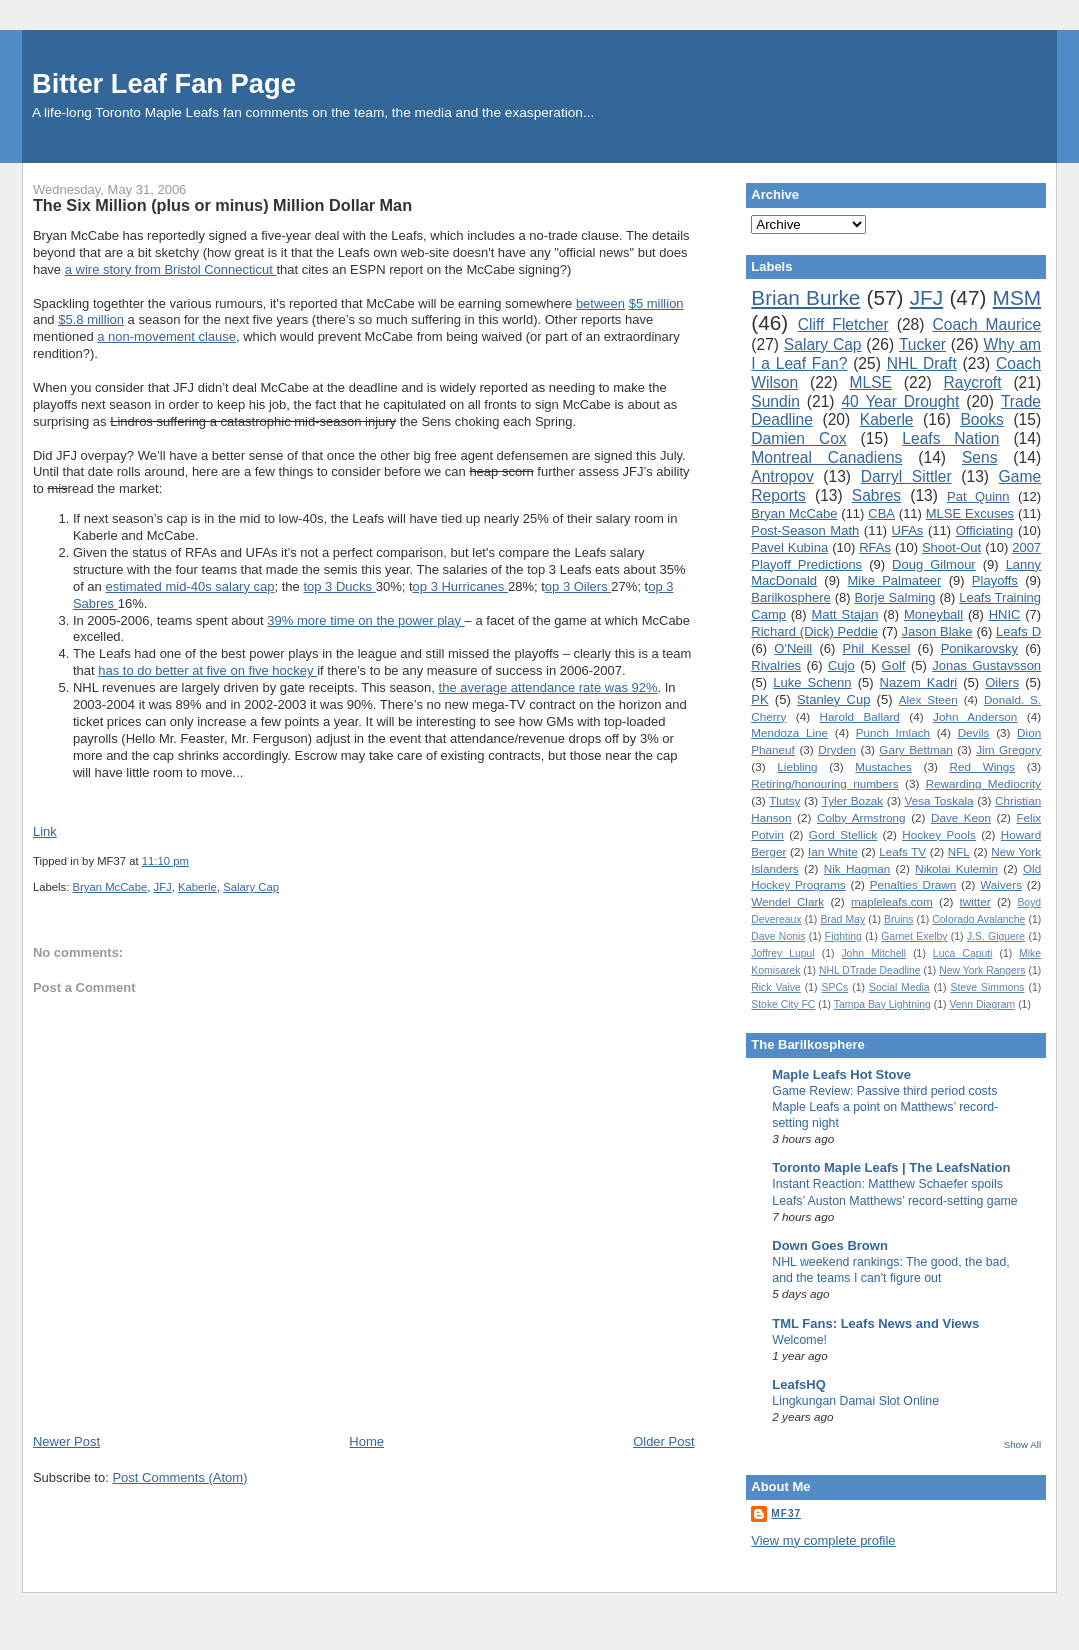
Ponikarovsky (979, 648)
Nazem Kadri (919, 682)
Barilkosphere (791, 597)
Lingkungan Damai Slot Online (855, 1401)
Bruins (898, 919)
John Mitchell (873, 953)
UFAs (908, 530)
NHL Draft (922, 363)
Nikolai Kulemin (956, 868)
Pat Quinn (978, 496)
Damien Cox (798, 438)
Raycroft (972, 382)
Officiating (985, 530)
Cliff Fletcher (843, 324)
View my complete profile (823, 1540)
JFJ (162, 887)
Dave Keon (961, 817)
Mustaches (883, 766)
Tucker (922, 344)
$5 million (656, 303)
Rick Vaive (775, 987)
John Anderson (975, 716)
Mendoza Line (789, 732)
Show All (1022, 1444)
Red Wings (983, 766)
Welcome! (799, 1340)
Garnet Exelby (914, 936)
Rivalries (776, 665)
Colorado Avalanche (978, 919)
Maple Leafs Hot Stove (841, 1074)
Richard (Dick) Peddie (814, 631)
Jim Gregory (1008, 749)
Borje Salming (894, 597)
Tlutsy (784, 800)
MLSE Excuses (970, 513)
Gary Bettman (915, 749)
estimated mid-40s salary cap (189, 586)
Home (366, 1441)
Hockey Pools (939, 834)
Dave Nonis (778, 936)
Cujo (841, 665)
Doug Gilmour (934, 564)
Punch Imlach (893, 732)
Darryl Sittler (906, 476)
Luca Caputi (963, 953)
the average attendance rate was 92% (548, 687)
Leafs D (1018, 631)
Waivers (1001, 884)
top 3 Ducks (339, 586)
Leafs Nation (950, 438)
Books (981, 419)
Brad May (842, 919)
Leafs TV (902, 851)
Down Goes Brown (830, 1245)
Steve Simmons (987, 987)
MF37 (786, 1513)
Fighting (843, 936)
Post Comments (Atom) (179, 1477)
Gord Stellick (843, 834)
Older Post (663, 1441)
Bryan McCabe (109, 887)
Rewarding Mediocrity (983, 783)
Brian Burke (805, 297)
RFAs (875, 547)
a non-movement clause (166, 336)
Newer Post (66, 1441)
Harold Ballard (860, 716)
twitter (975, 901)
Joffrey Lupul (782, 953)
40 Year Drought (900, 401)
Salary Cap (251, 887)
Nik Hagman (857, 868)
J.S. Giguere (996, 936)
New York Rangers (982, 970)
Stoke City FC (783, 1004)
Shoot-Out (951, 547)
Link (45, 831)
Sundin (775, 401)
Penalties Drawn (913, 884)
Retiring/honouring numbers (824, 783)
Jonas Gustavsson (986, 665)
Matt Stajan (844, 614)
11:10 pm (165, 861)
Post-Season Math (805, 530)
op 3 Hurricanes (460, 586)
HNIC (1005, 614)
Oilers (1002, 682)
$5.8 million (91, 319)
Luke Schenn (812, 682)
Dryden (837, 749)
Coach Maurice (987, 324)
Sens (980, 457)
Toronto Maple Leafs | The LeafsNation (891, 1167)
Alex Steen (928, 699)
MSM (1017, 297)
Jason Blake (937, 631)
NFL (959, 851)
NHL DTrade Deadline (870, 970)
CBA (881, 513)
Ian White (833, 851)
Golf (894, 665)
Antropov (782, 476)
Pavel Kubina (789, 547)
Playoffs (995, 580)
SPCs (835, 987)
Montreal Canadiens (826, 457)
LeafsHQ (798, 1384)
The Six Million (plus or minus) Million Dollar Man (222, 205)
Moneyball (933, 614)
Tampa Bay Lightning (882, 1004)
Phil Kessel (877, 648)
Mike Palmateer (894, 580)
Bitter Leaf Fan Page (164, 83)
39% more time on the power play (365, 620)
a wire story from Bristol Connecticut (171, 269)
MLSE (871, 382)
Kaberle (197, 887)
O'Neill (793, 648)
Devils (974, 732)
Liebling (797, 766)
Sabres (876, 495)
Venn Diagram (982, 1004)
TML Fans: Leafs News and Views (875, 1323)
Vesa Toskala (939, 800)
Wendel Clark (787, 901)
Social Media (899, 987)
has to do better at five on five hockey (207, 670)
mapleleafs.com (892, 901)
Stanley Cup (833, 699)
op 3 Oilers (578, 586)
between (600, 303)
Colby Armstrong (861, 817)
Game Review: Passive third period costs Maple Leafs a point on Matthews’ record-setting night (885, 1107)
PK (759, 699)
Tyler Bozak (852, 800)
